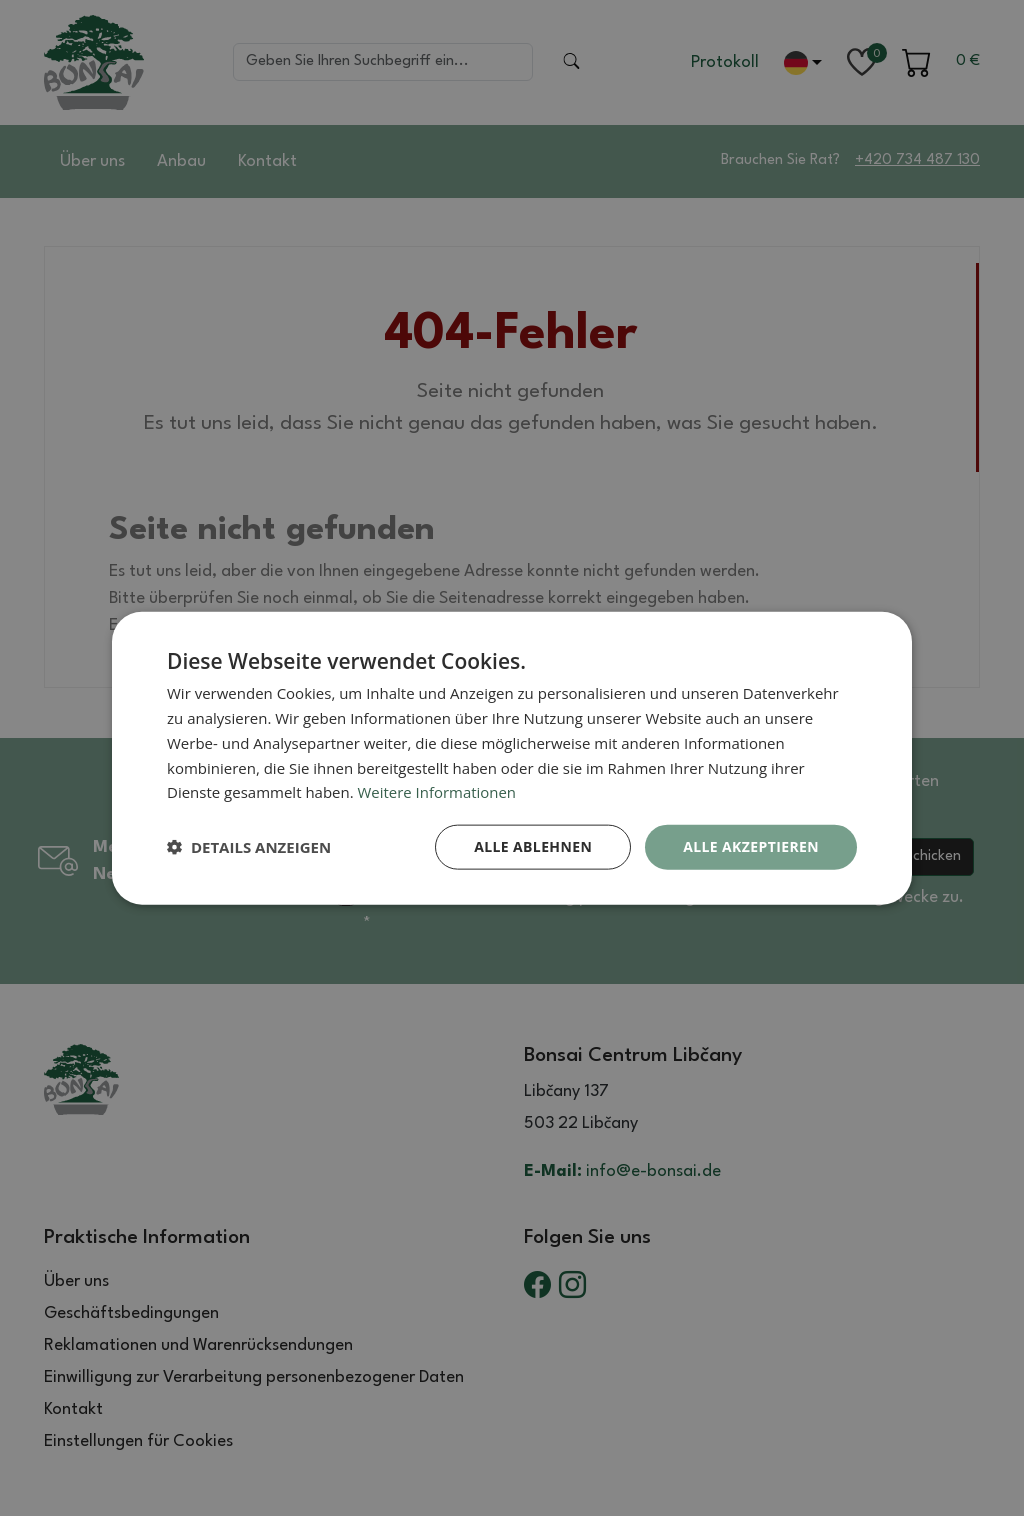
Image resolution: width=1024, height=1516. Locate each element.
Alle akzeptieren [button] (751, 846)
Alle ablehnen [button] (533, 846)
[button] (249, 847)
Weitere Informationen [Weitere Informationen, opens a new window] (437, 792)
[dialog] (512, 758)
